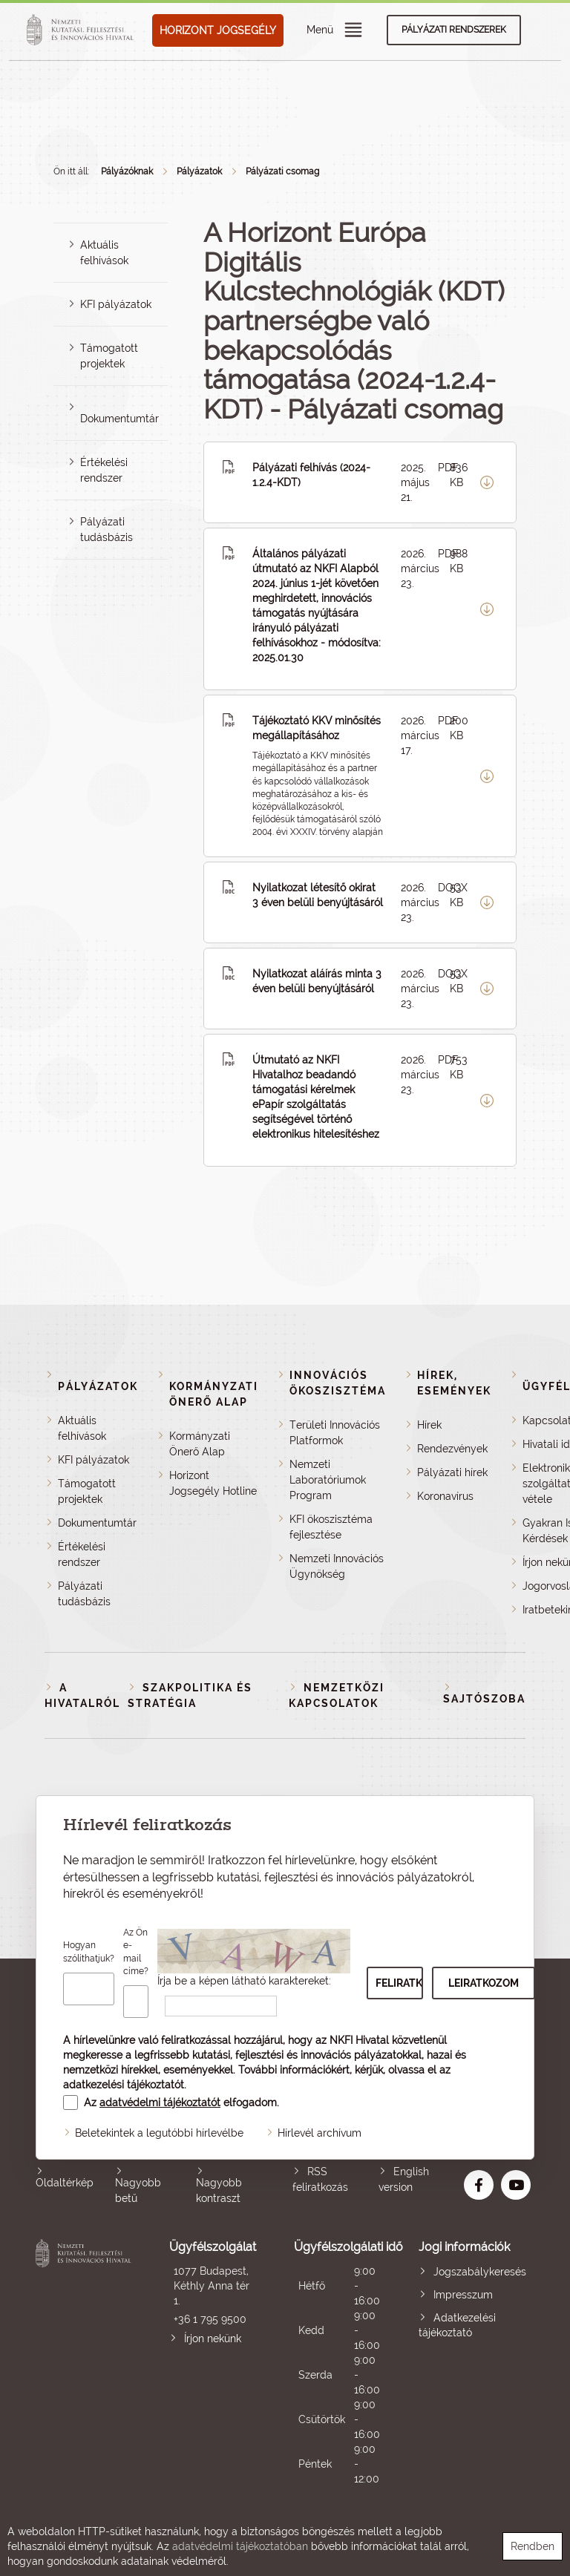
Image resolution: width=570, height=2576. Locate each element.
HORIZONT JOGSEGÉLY (218, 30)
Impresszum (463, 2295)
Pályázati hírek (452, 1472)
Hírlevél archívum (319, 2133)
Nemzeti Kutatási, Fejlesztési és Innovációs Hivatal (85, 2362)
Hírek (429, 1425)
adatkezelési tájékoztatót (123, 2085)
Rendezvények (452, 1449)
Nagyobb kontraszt (219, 2190)
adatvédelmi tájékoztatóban (240, 2546)
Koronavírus (445, 1496)
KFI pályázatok (115, 304)
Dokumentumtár (119, 419)
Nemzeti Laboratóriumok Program (327, 1479)
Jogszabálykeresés (479, 2272)
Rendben (532, 2546)
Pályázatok (199, 171)
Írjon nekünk (212, 2338)
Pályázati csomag (282, 171)
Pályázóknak (127, 171)
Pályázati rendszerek (454, 29)
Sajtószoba (484, 1699)
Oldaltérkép (65, 2183)
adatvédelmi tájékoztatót (159, 2102)
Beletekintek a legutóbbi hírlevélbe (159, 2133)
